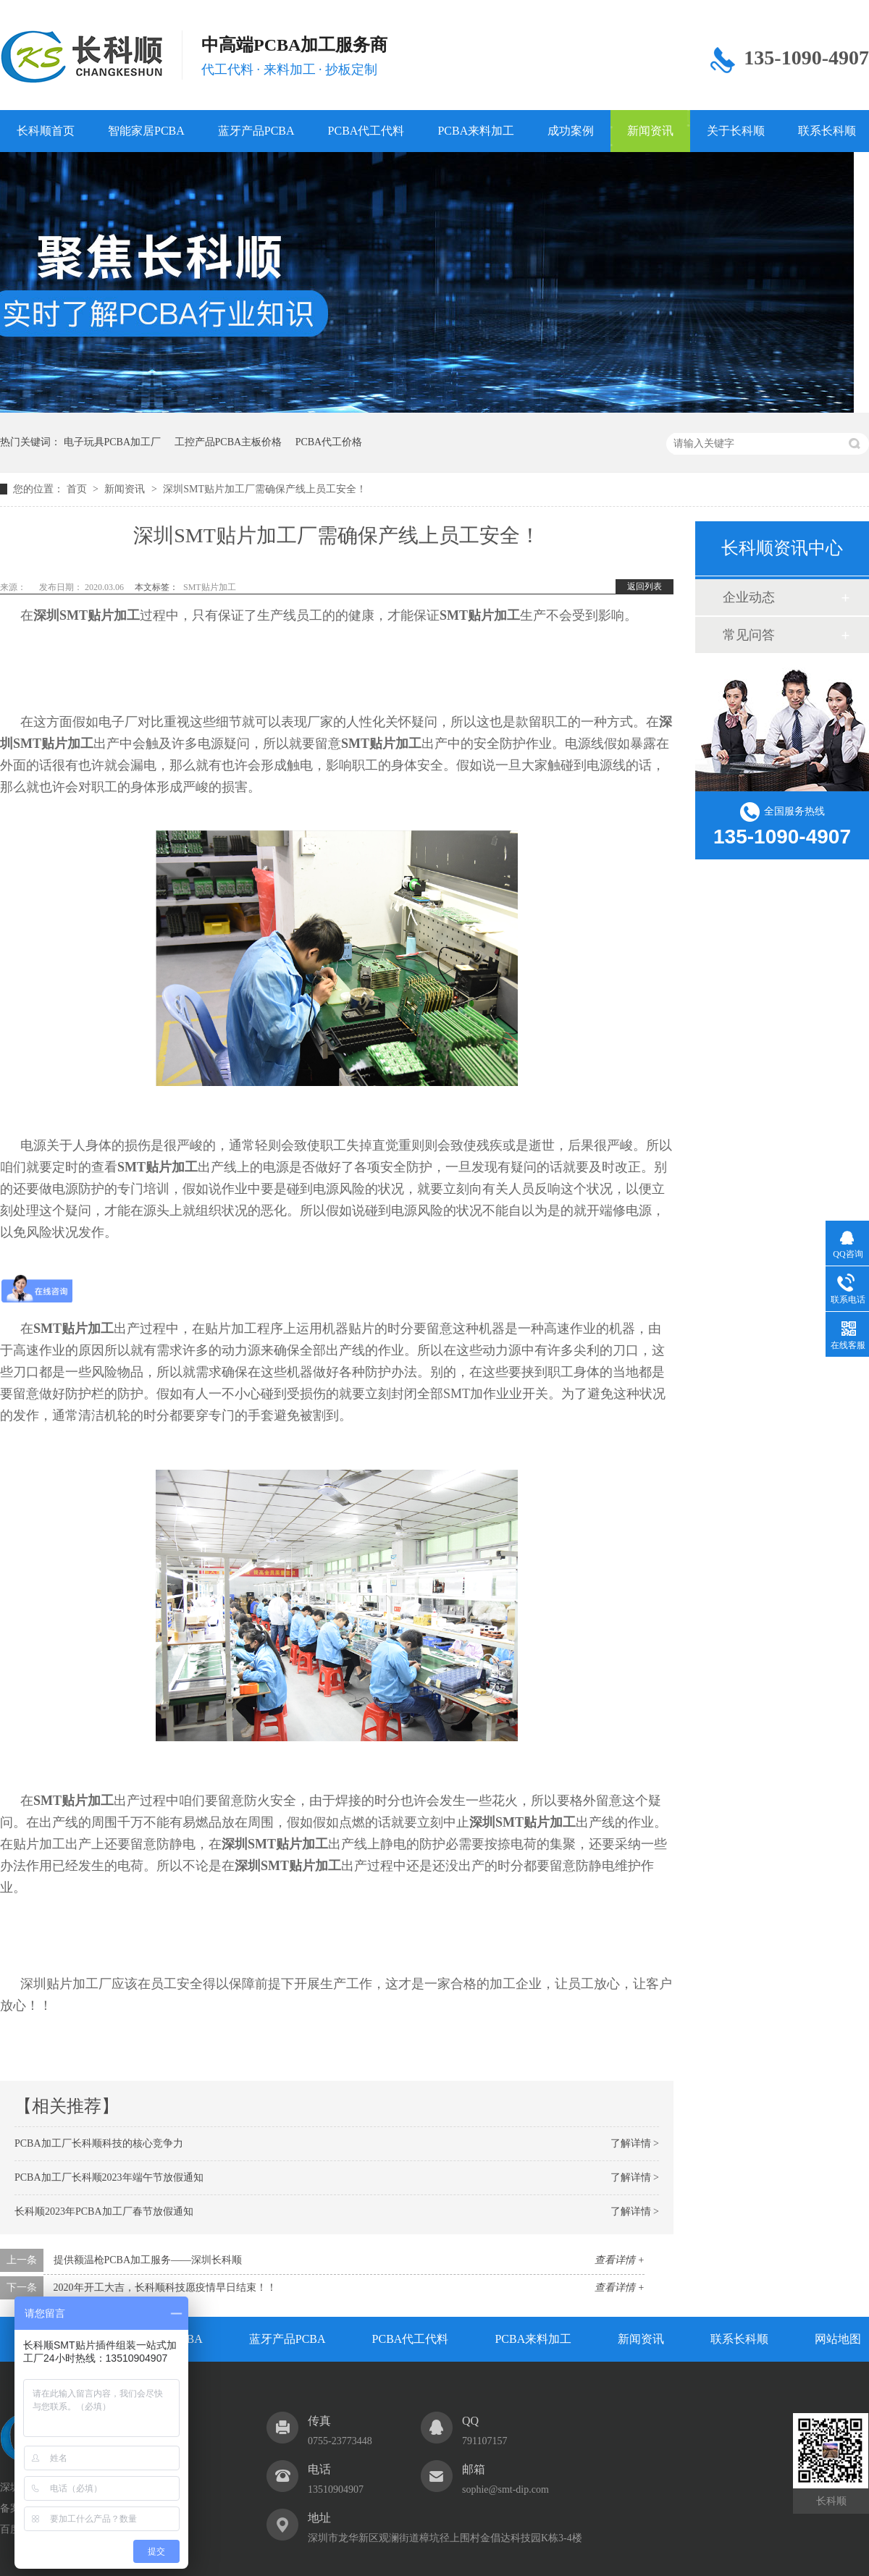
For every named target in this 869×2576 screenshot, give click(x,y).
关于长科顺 (736, 131)
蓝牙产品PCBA (256, 131)
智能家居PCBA (146, 131)
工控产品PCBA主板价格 (228, 442)
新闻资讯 (650, 131)
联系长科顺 (739, 2339)
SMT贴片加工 (209, 587)
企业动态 (749, 597)
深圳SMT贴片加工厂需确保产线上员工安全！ (264, 489)
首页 (78, 489)
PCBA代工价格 (329, 442)
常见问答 (749, 635)
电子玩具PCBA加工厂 (112, 442)
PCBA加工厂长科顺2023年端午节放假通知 (108, 2177)
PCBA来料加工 (475, 131)
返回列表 (644, 586)
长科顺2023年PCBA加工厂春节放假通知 (103, 2211)
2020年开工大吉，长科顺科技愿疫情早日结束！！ (165, 2287)
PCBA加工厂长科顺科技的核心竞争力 (98, 2143)
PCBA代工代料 (366, 131)
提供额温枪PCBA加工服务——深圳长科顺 (148, 2260)
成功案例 (570, 131)
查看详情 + (620, 2260)
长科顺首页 (46, 131)
